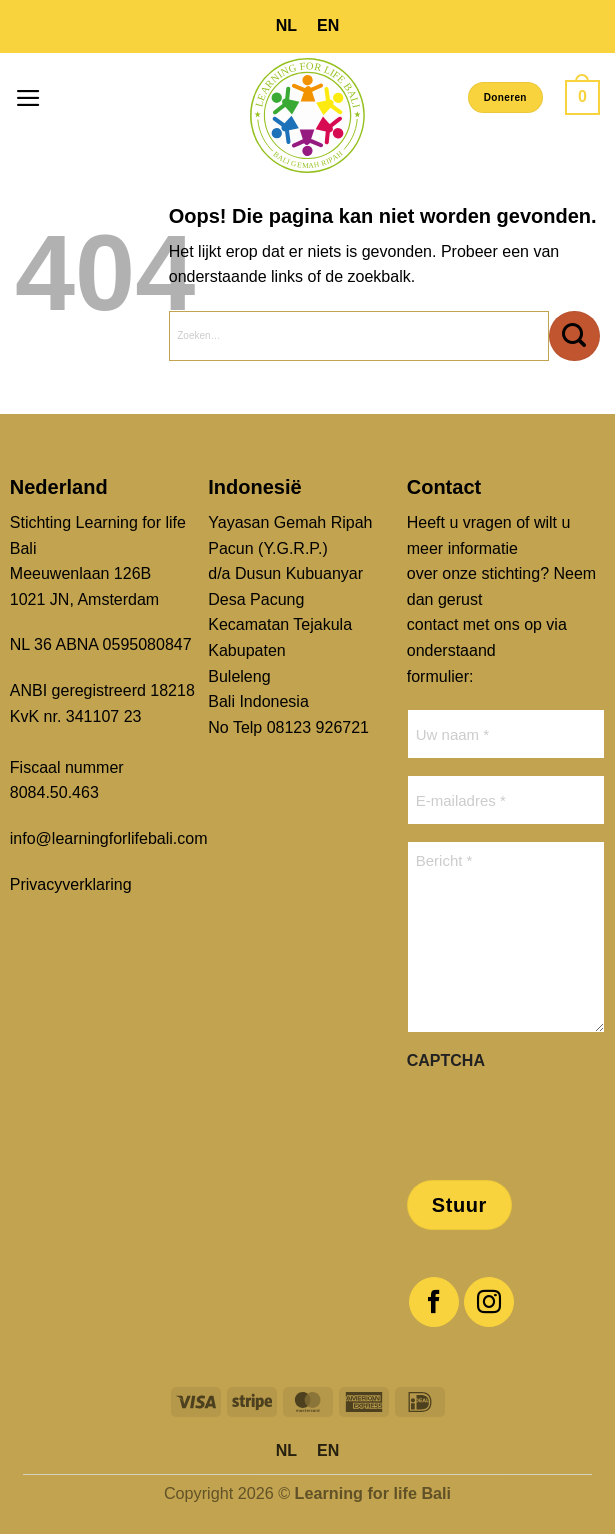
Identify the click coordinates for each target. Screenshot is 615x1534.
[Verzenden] (574, 336)
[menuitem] (286, 26)
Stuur (459, 1205)
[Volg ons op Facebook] (434, 1302)
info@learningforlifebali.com (109, 838)
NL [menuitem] (286, 25)
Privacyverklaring (71, 884)
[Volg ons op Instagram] (489, 1302)
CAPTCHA (446, 1060)
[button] (28, 98)
